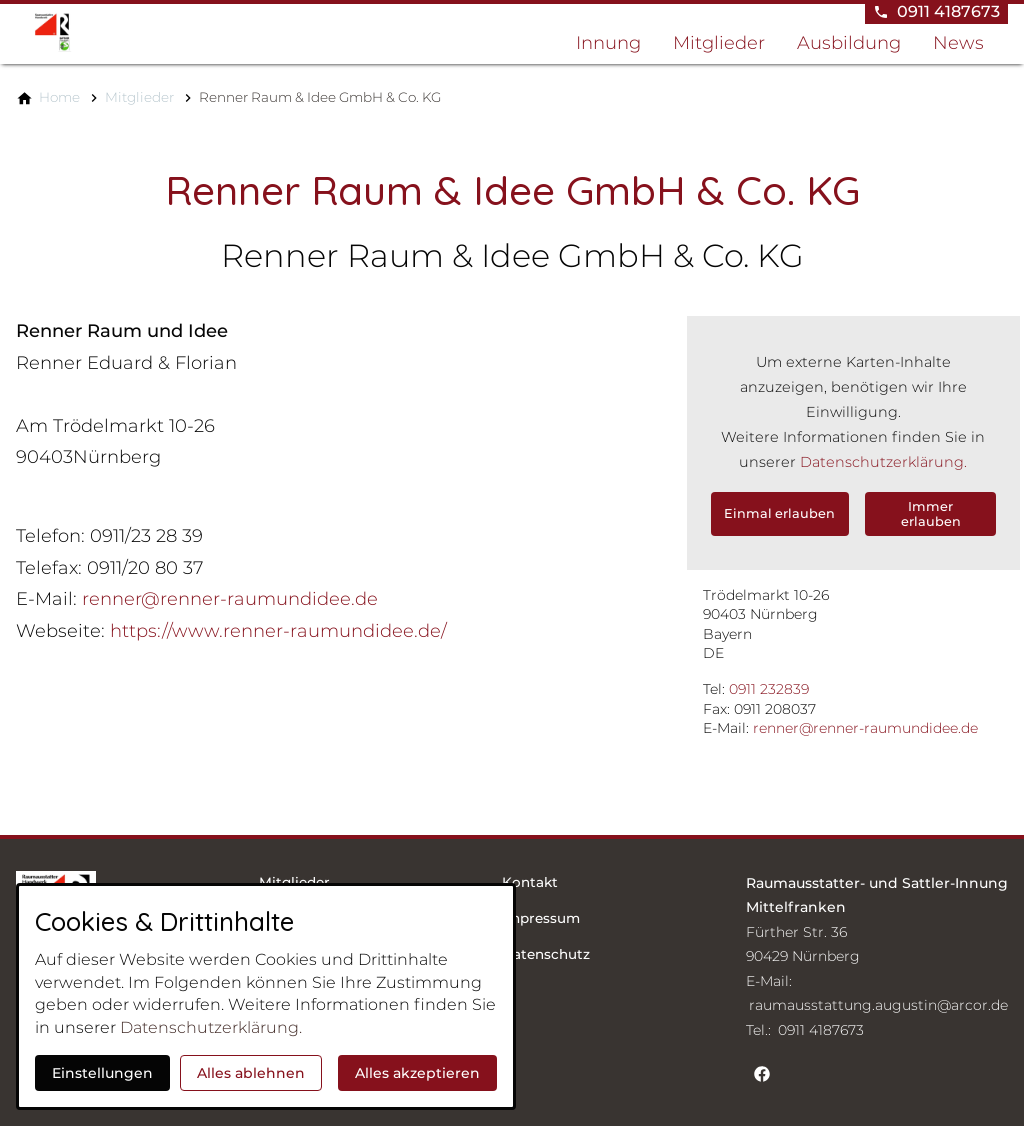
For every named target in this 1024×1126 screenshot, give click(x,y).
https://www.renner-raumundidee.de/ (278, 631)
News (958, 43)
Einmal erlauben (779, 513)
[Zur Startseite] (112, 32)
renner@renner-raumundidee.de (865, 728)
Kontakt (530, 882)
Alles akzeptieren (417, 1073)
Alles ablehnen (251, 1073)
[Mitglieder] (139, 97)
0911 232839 (769, 689)
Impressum (541, 918)
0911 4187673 (821, 1030)
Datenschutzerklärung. (883, 462)
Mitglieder (719, 43)
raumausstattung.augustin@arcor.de (878, 1005)
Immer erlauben (931, 514)
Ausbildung (849, 43)
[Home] (59, 97)
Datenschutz (546, 954)
